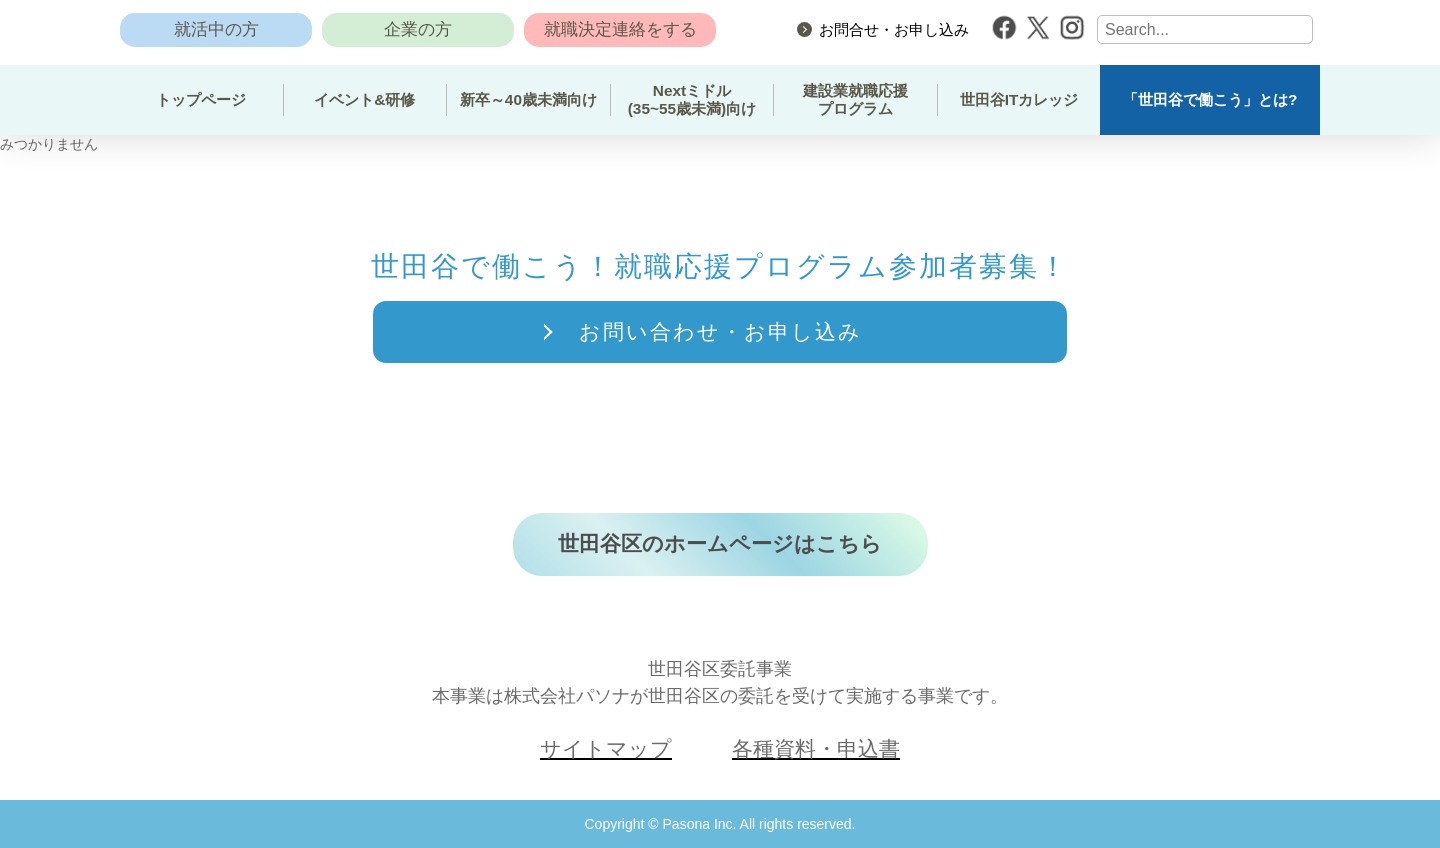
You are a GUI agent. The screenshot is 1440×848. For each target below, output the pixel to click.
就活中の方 (216, 29)
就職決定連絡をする (620, 29)
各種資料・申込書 (816, 750)
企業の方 (418, 29)
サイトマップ (606, 750)
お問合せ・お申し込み (894, 29)
